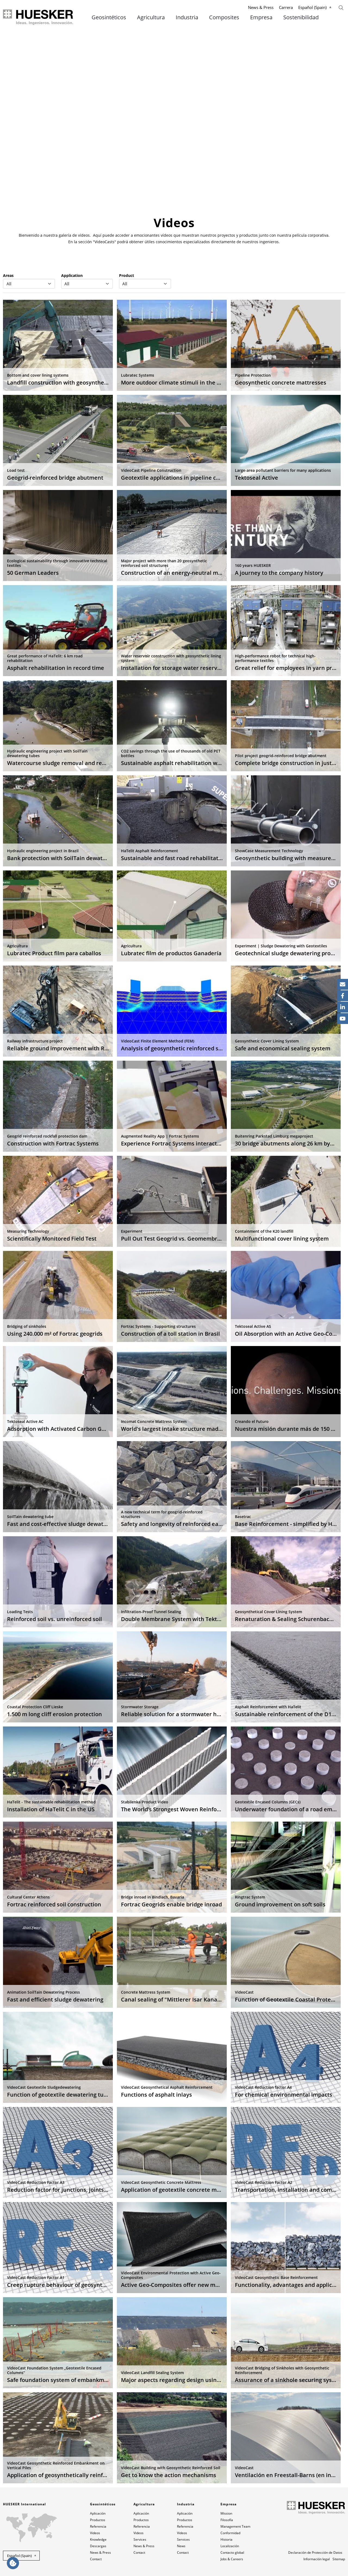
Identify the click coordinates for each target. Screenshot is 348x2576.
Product (126, 275)
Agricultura (151, 17)
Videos (95, 2533)
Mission (226, 2513)
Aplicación (97, 2513)
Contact (96, 2559)
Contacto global (232, 2552)
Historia (226, 2539)
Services (139, 2539)
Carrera (286, 7)
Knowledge (98, 2539)
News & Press (261, 7)
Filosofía (226, 2520)
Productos (97, 2520)
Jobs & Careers (231, 2559)
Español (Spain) (312, 7)
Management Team (235, 2526)
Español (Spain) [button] (19, 2555)
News (181, 2546)
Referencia (98, 2526)
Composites (224, 17)
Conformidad (230, 2533)
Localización (229, 2546)
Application (72, 275)
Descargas (98, 2546)
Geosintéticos (109, 17)
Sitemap (339, 2559)
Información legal (316, 2559)
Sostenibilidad (301, 17)
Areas (8, 275)
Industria (187, 17)
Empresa (261, 17)
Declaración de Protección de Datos (315, 2552)
